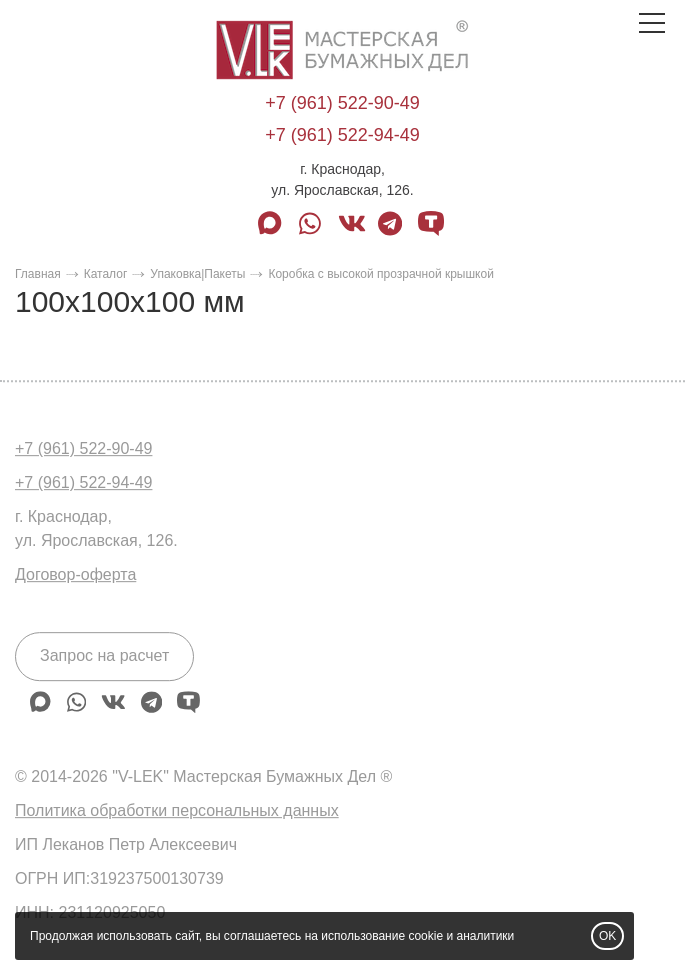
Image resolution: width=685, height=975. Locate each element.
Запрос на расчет (104, 655)
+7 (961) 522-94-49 (342, 135)
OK (607, 936)
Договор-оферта (75, 574)
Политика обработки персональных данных (177, 810)
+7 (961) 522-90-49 (342, 103)
